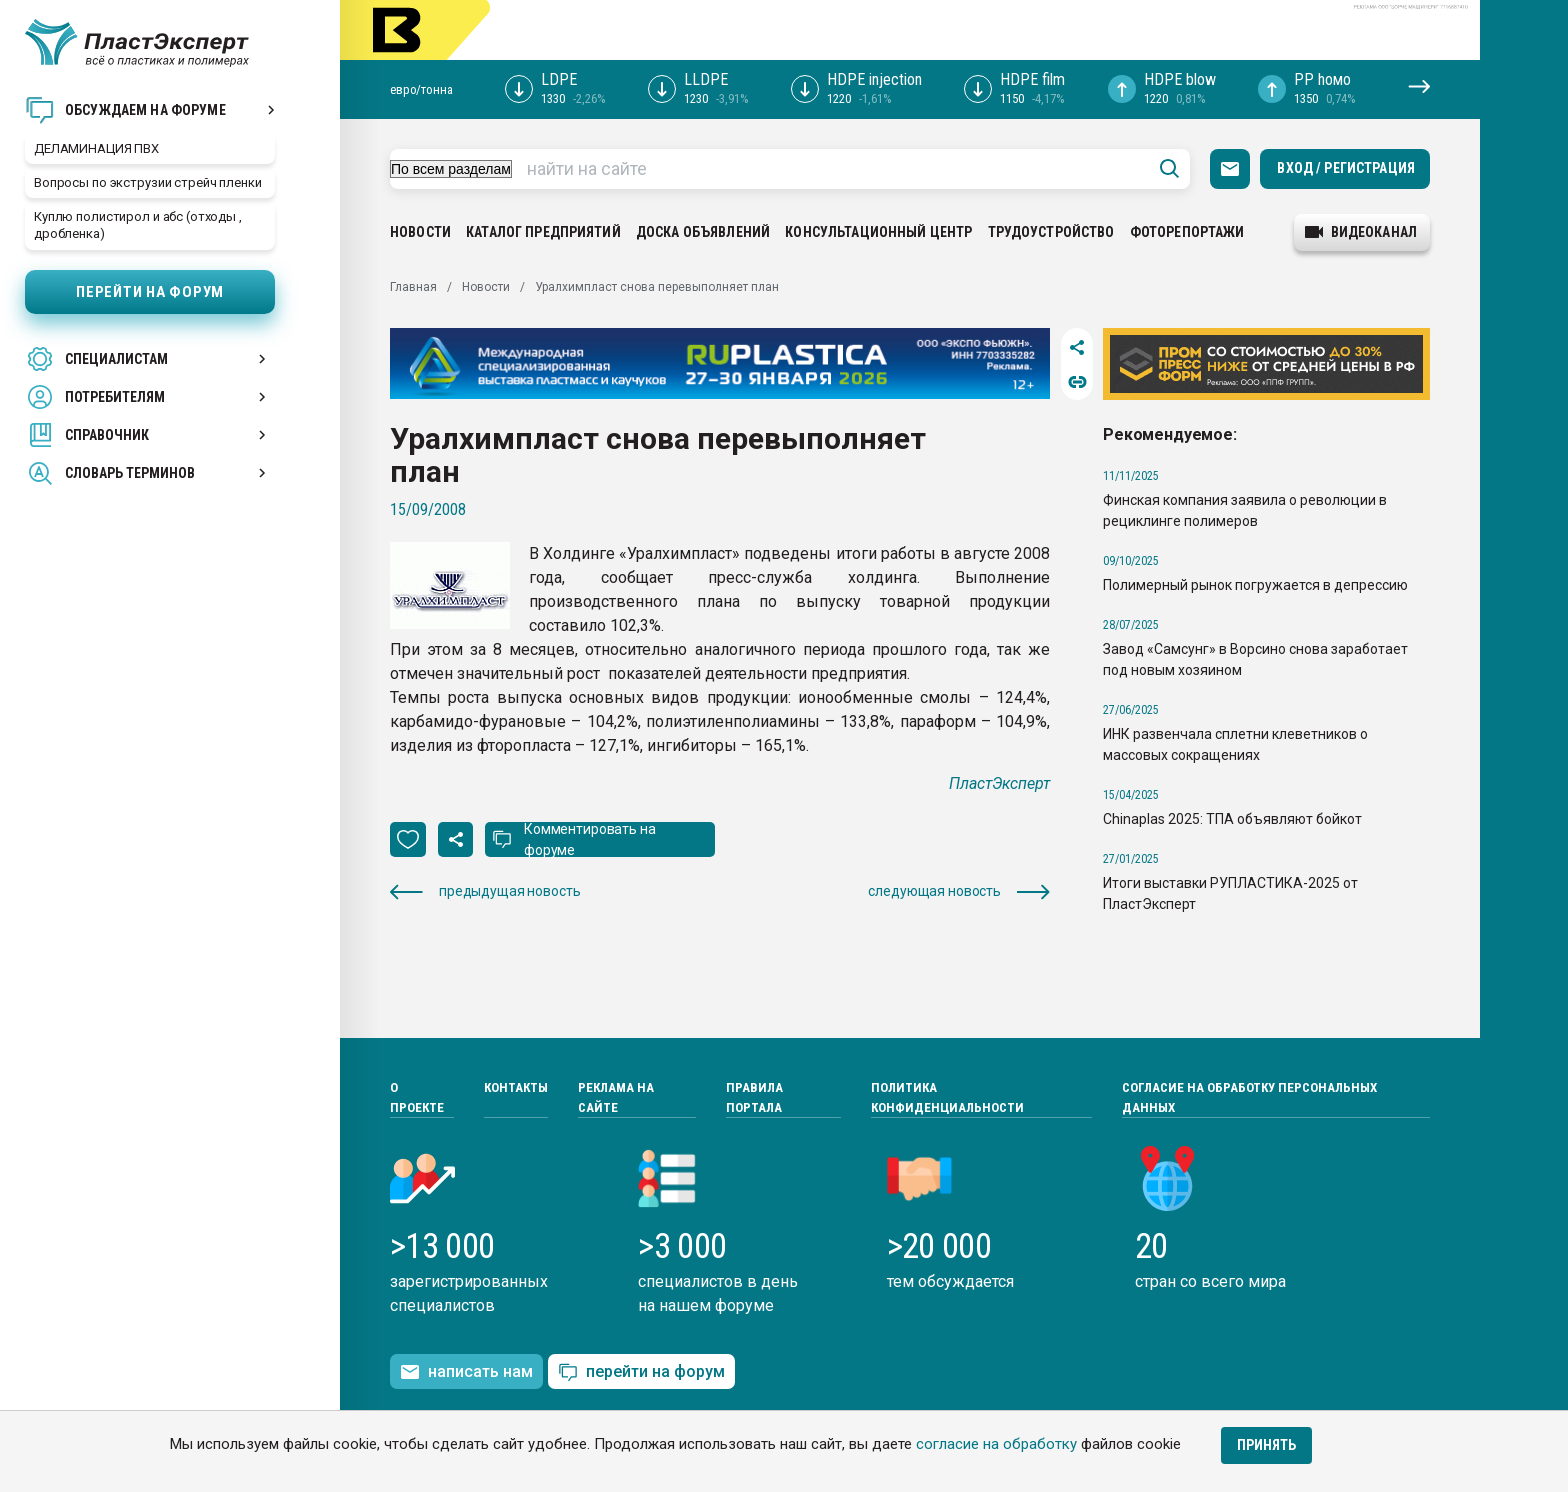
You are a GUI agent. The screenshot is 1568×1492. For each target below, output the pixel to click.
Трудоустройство (1051, 232)
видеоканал (1361, 232)
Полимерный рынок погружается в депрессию (1255, 585)
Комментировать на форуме (590, 839)
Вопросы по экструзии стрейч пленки (148, 182)
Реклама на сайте (616, 1097)
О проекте (417, 1097)
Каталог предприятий (543, 232)
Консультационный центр (878, 232)
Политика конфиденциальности (947, 1097)
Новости (420, 232)
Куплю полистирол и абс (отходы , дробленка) (138, 225)
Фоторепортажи (1187, 232)
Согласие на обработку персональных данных (1249, 1097)
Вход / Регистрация (1346, 168)
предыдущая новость (485, 891)
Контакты (516, 1087)
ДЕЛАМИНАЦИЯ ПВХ (96, 148)
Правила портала (754, 1097)
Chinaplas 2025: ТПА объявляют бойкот (1232, 819)
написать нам (466, 1372)
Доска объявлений (703, 232)
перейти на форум (641, 1372)
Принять (1266, 1445)
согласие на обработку (996, 1444)
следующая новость (959, 891)
